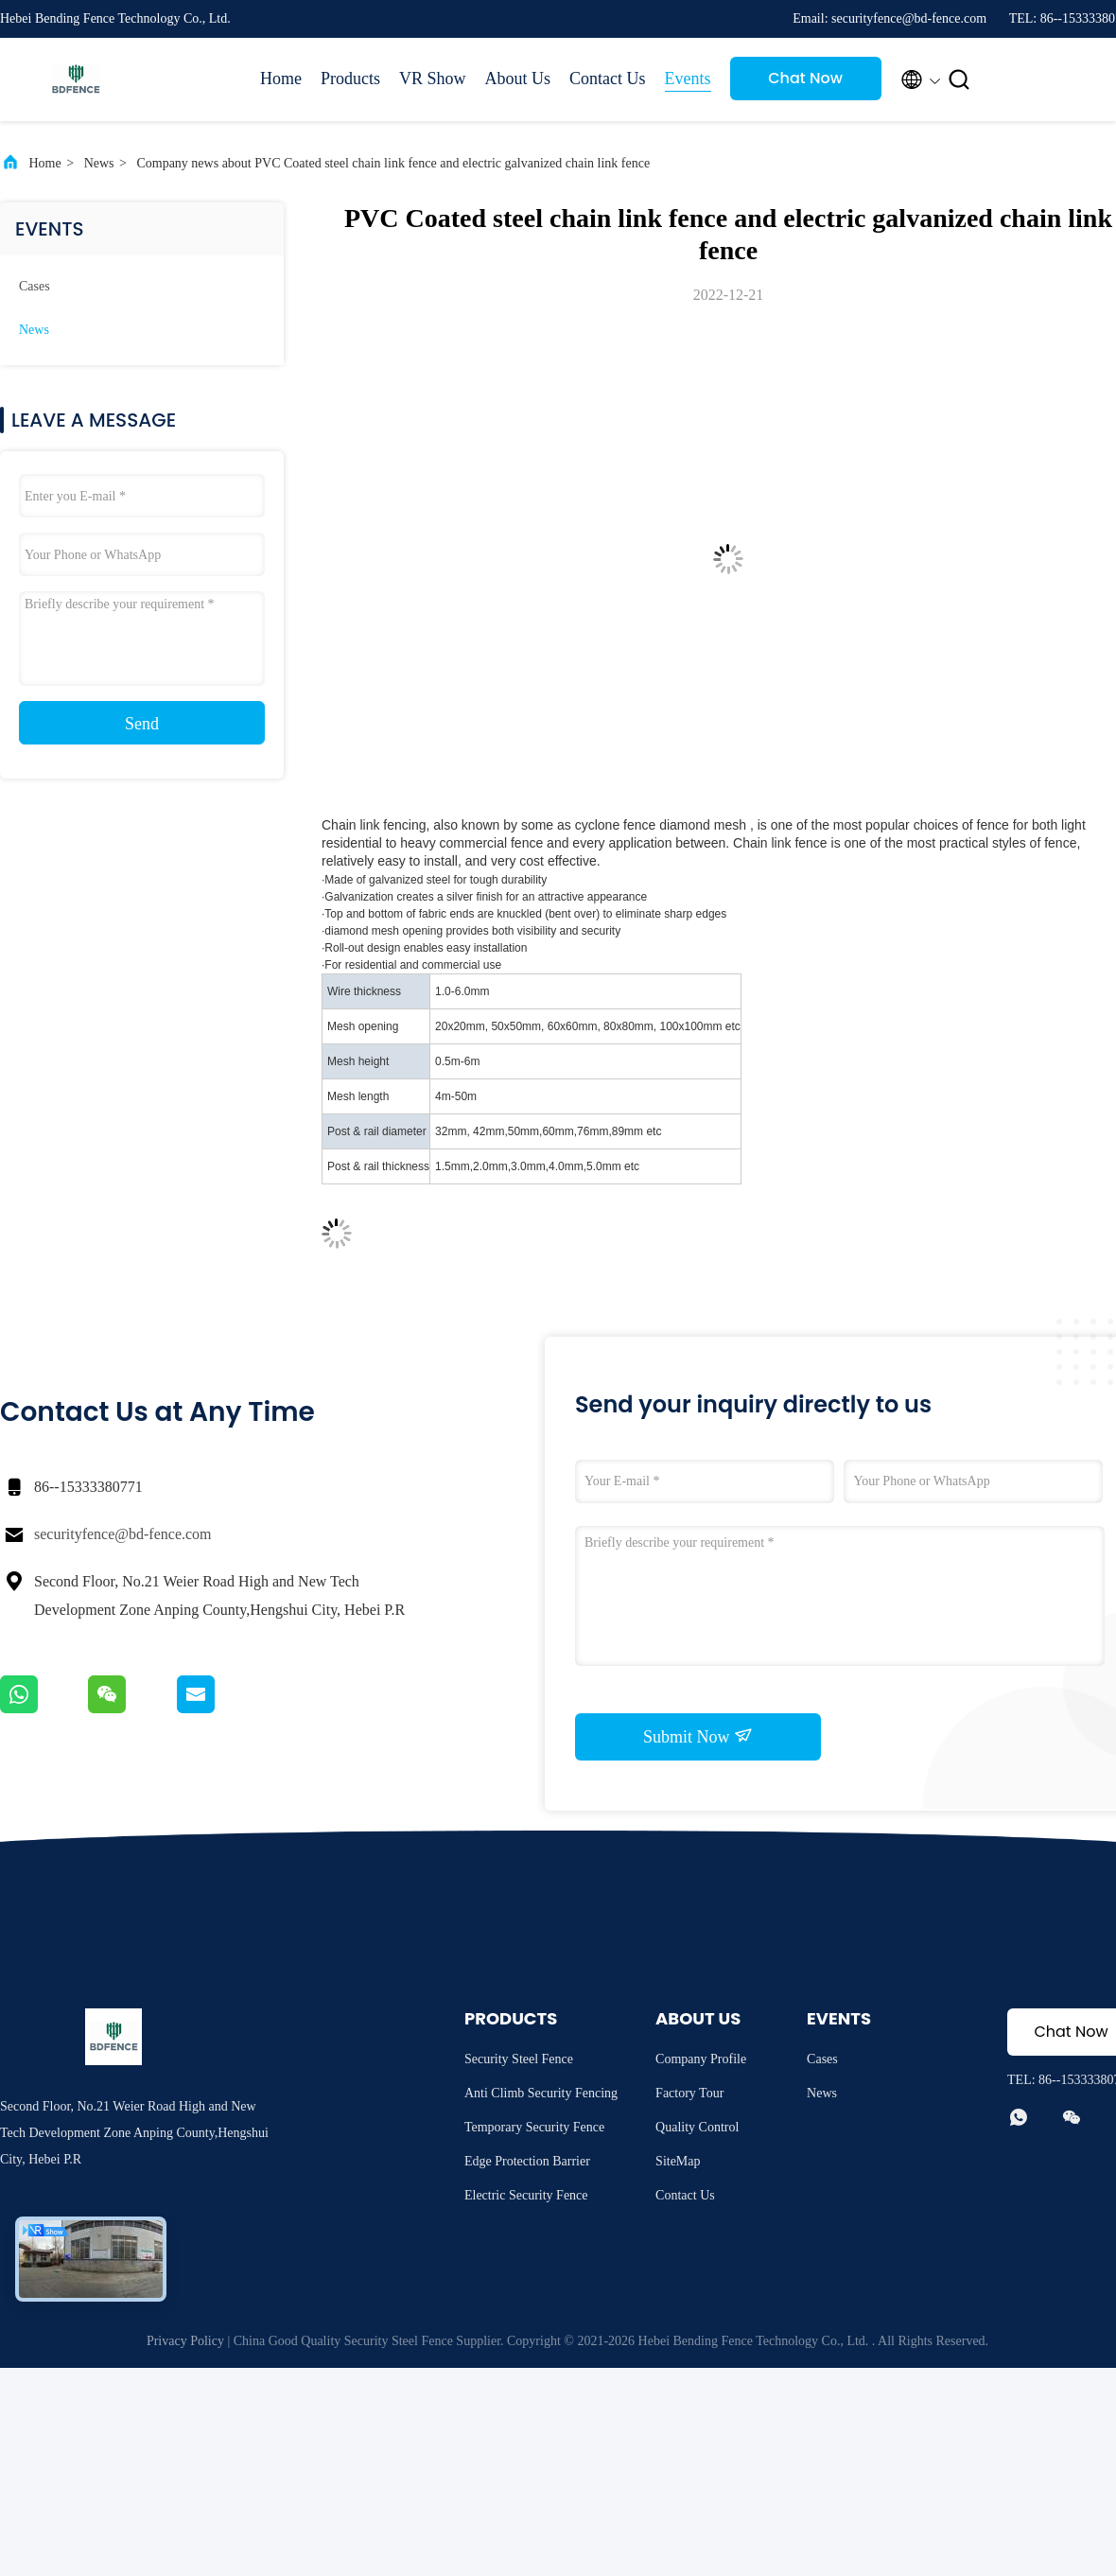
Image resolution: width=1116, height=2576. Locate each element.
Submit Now (698, 1736)
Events (688, 78)
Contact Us (607, 78)
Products (350, 78)
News (99, 163)
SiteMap (677, 2161)
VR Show (432, 78)
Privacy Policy (185, 2341)
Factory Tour (689, 2093)
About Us (518, 78)
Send (142, 723)
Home (281, 78)
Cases (34, 286)
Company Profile (700, 2059)
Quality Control (697, 2127)
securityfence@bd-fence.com (123, 1534)
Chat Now (805, 78)
